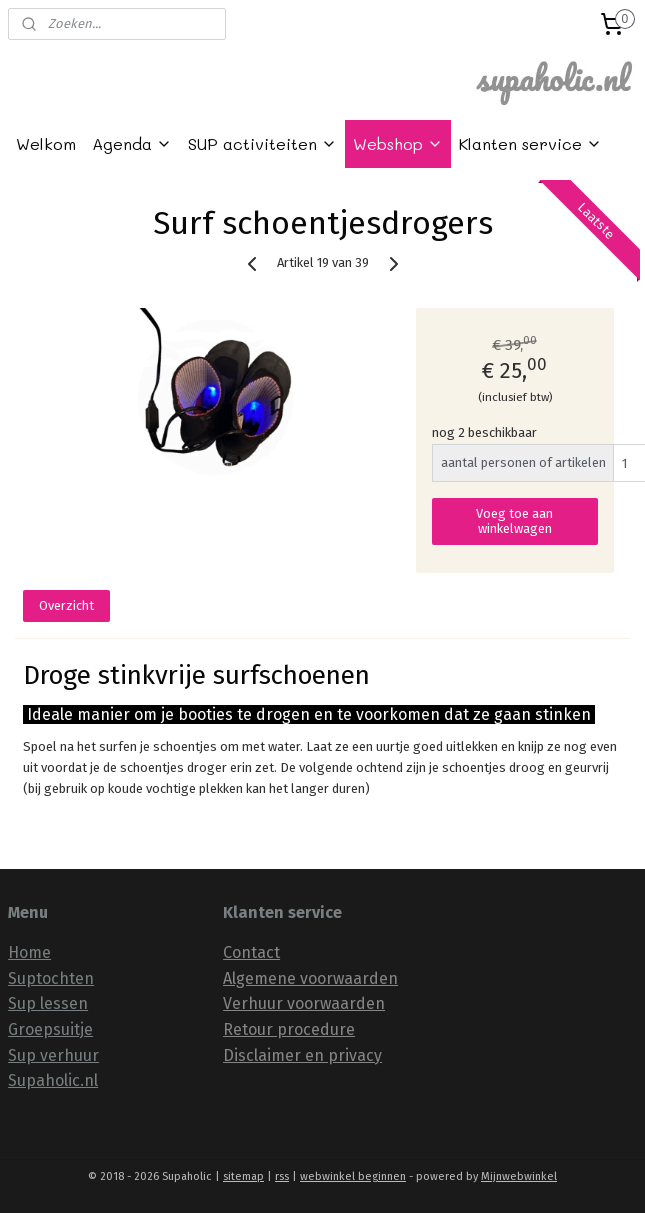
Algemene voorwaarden (310, 978)
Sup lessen (48, 1003)
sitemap (243, 1176)
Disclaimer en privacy (302, 1055)
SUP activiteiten (262, 143)
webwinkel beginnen (353, 1176)
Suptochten (51, 978)
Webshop (398, 143)
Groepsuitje (50, 1029)
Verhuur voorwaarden (304, 1003)
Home (29, 952)
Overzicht (66, 605)
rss (282, 1176)
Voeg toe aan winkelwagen (514, 521)
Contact (251, 952)
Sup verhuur (53, 1055)
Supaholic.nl (53, 1080)
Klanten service (530, 143)
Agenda (132, 143)
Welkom (46, 143)
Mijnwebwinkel (519, 1176)
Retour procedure (289, 1029)
